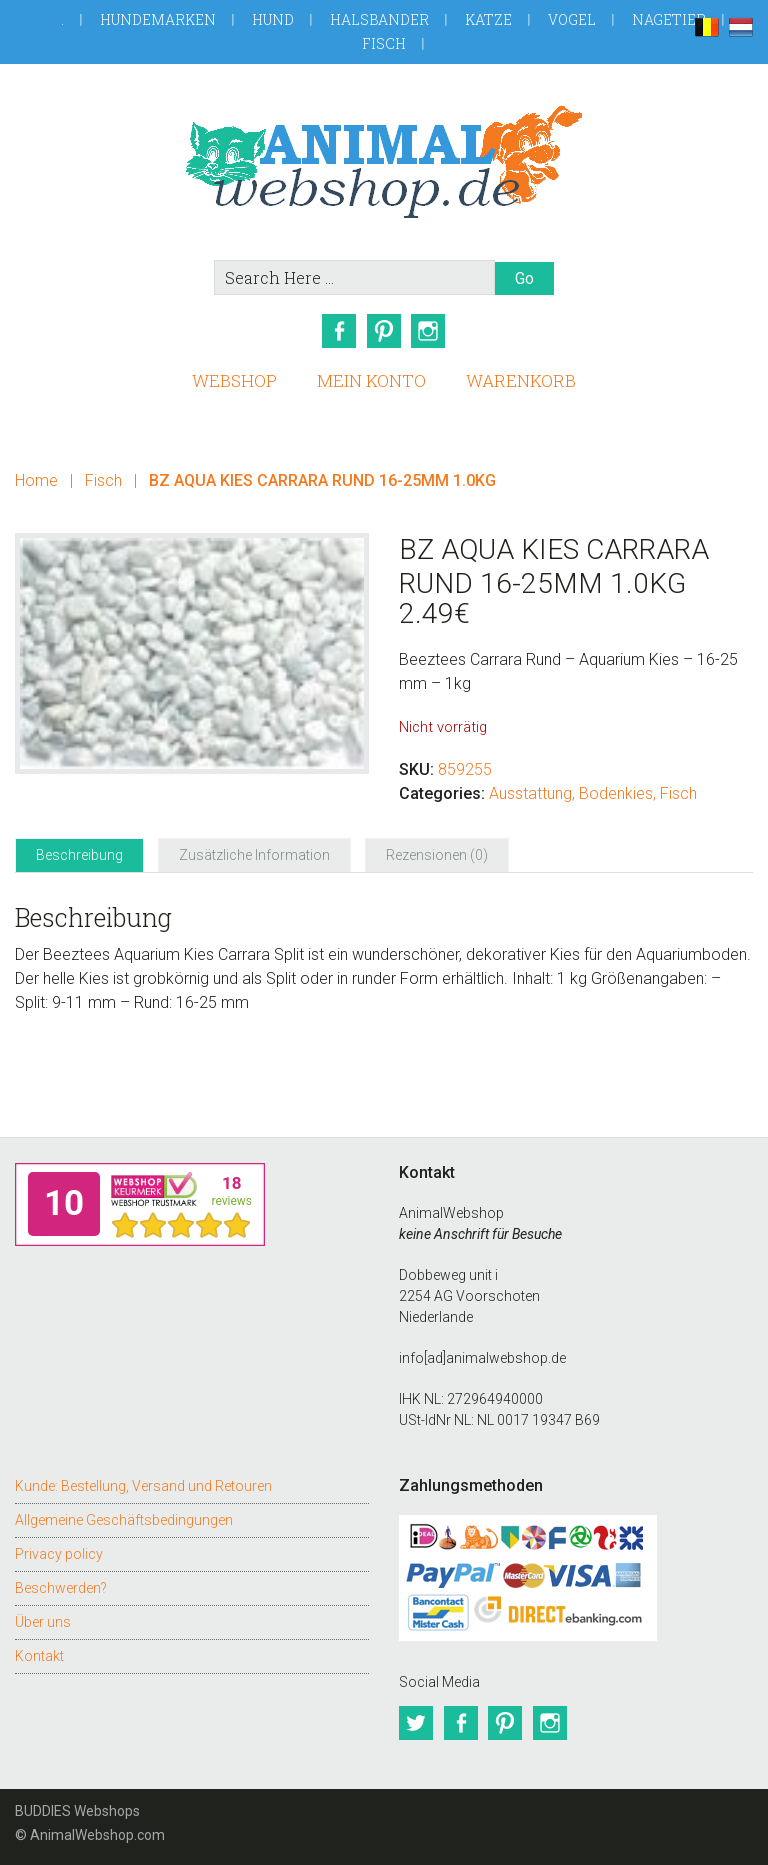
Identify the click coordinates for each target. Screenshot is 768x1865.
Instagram (430, 331)
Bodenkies (616, 792)
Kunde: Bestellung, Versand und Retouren (143, 1484)
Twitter (416, 1722)
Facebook (338, 331)
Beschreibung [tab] (79, 854)
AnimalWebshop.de (383, 161)
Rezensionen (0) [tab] (437, 854)
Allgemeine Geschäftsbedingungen (124, 1518)
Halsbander (379, 19)
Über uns (43, 1620)
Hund (273, 19)
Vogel (572, 19)
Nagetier (669, 19)
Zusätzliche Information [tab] (254, 854)
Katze (488, 19)
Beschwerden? (61, 1586)
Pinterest (384, 331)
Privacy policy (59, 1552)
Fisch (384, 43)
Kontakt (39, 1654)
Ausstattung (530, 792)
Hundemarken (158, 19)
